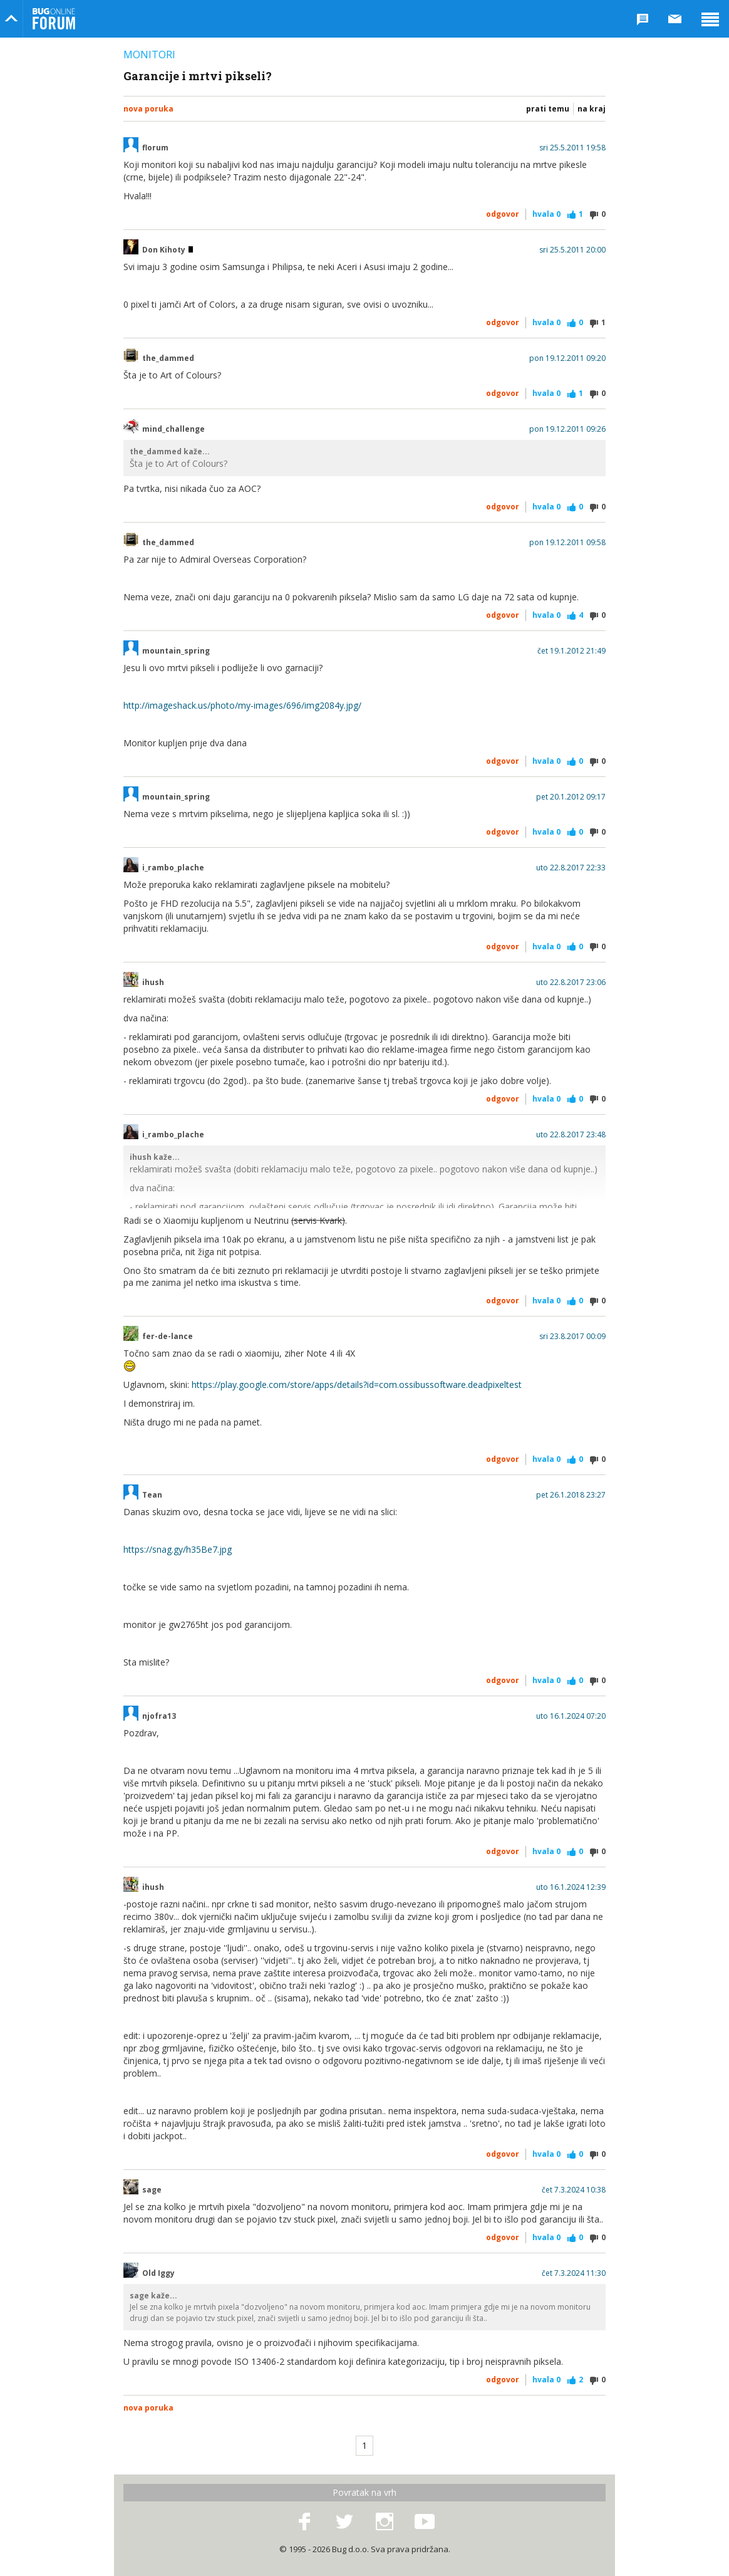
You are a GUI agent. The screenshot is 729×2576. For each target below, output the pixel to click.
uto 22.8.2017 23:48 (571, 1134)
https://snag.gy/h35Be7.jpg (177, 1549)
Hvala (546, 214)
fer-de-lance (167, 1336)
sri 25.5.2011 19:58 (572, 147)
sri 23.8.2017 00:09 (572, 1336)
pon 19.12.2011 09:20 (567, 358)
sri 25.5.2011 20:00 (572, 250)
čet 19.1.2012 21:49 (571, 651)
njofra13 (159, 1716)
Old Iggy (158, 2273)
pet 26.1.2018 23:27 (571, 1495)
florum (155, 147)
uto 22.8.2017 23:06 (571, 982)
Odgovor (502, 214)
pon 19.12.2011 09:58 (567, 542)
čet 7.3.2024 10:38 (574, 2190)
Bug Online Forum (54, 18)
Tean (152, 1495)
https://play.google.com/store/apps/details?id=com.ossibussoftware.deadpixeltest (357, 1384)
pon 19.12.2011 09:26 (567, 429)
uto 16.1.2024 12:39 (571, 1887)
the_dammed (168, 358)
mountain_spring (176, 651)
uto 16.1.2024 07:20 (571, 1716)
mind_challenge (173, 429)
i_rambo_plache (173, 867)
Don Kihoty (167, 250)
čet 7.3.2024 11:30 (574, 2273)
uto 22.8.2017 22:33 (571, 867)
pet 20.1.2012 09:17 (571, 797)
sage (152, 2190)
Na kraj (591, 108)
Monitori (149, 54)
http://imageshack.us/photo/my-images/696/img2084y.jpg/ (242, 705)
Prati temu (547, 108)
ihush (153, 982)
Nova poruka (148, 108)
